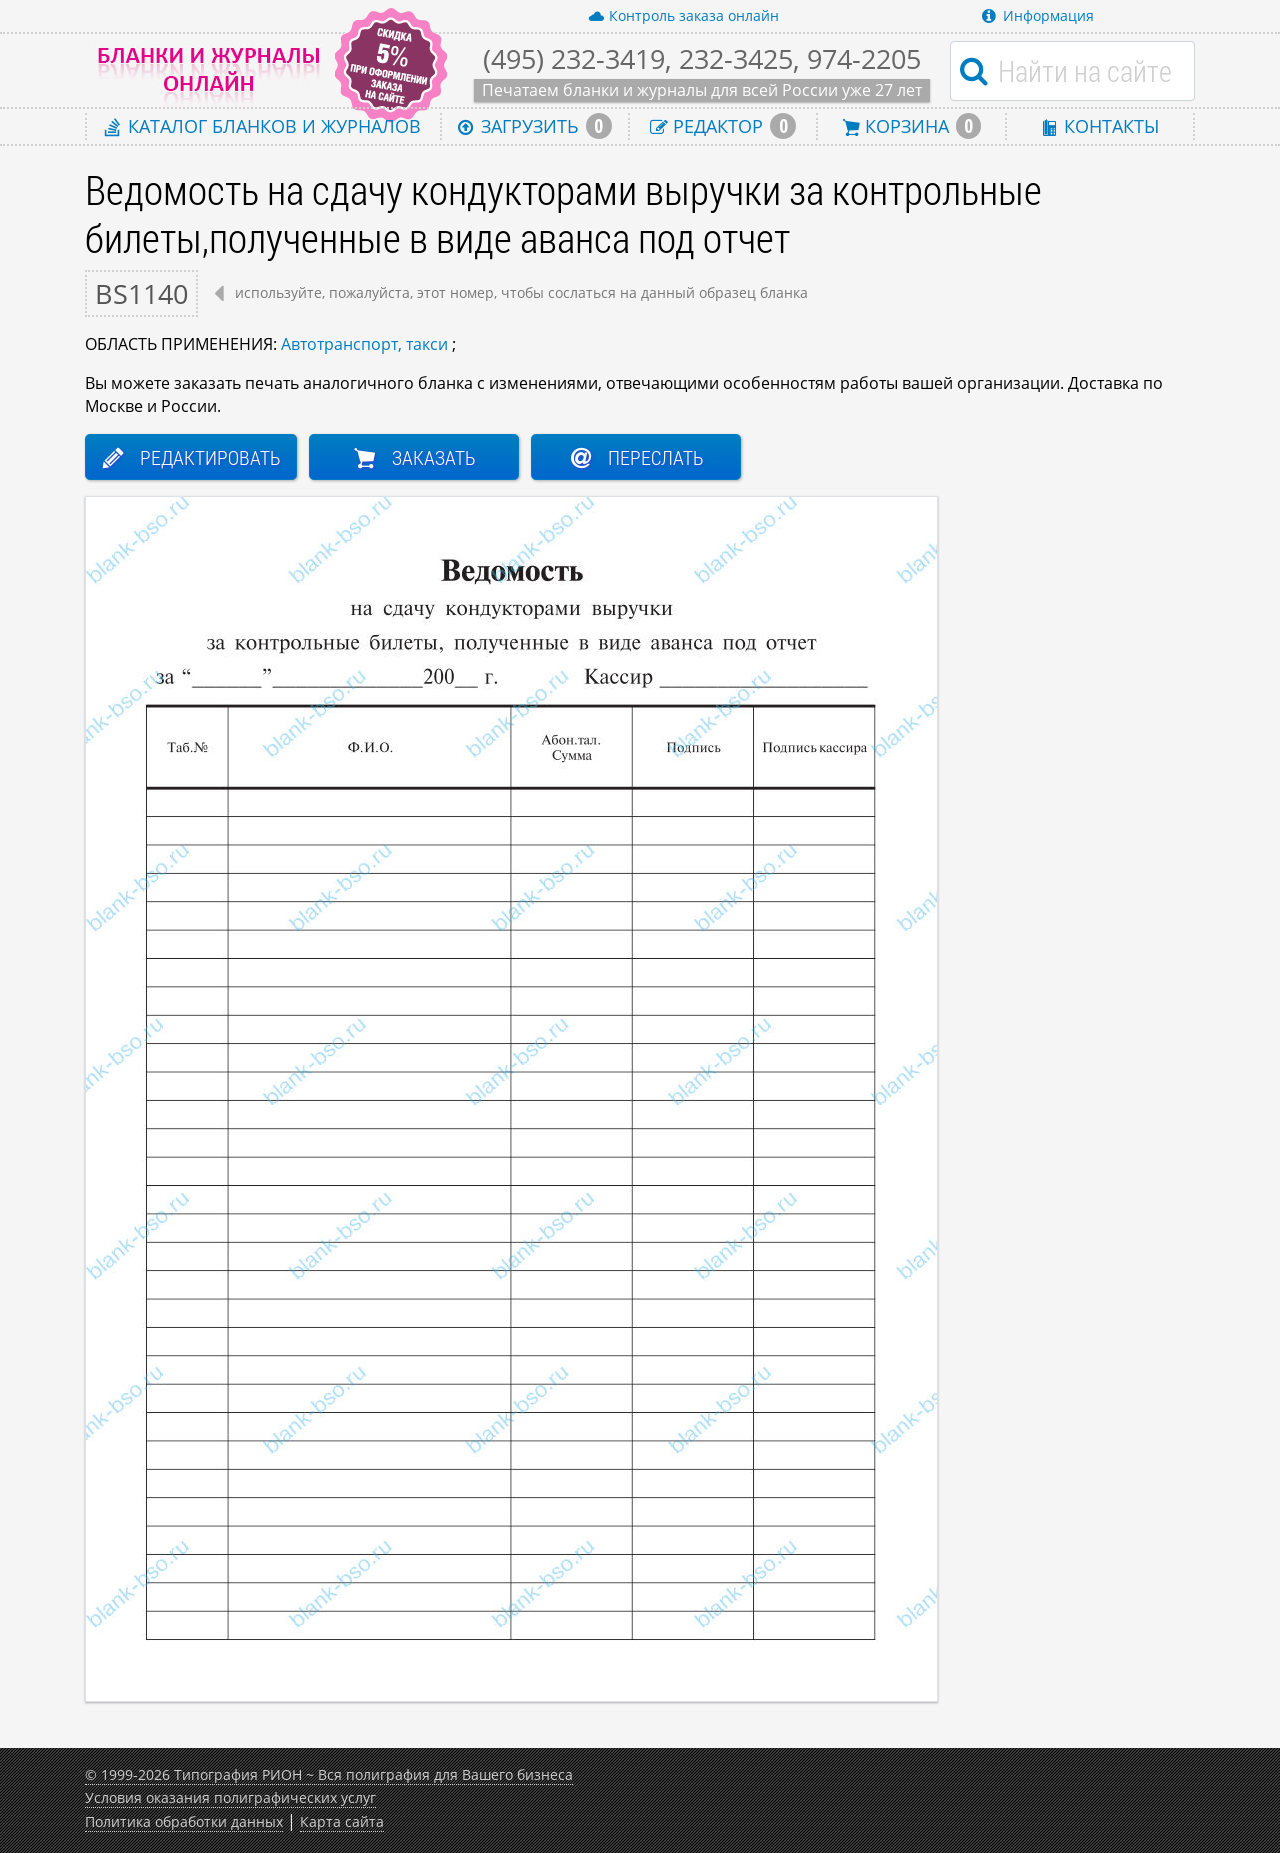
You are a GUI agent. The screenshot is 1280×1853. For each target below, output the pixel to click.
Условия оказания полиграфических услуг (230, 1797)
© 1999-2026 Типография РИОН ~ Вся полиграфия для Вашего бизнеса (329, 1774)
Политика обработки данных (184, 1821)
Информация (1038, 15)
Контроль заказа (683, 16)
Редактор (723, 126)
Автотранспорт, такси (364, 344)
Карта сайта (342, 1821)
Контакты (1100, 125)
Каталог (263, 125)
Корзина (912, 126)
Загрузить (535, 126)
